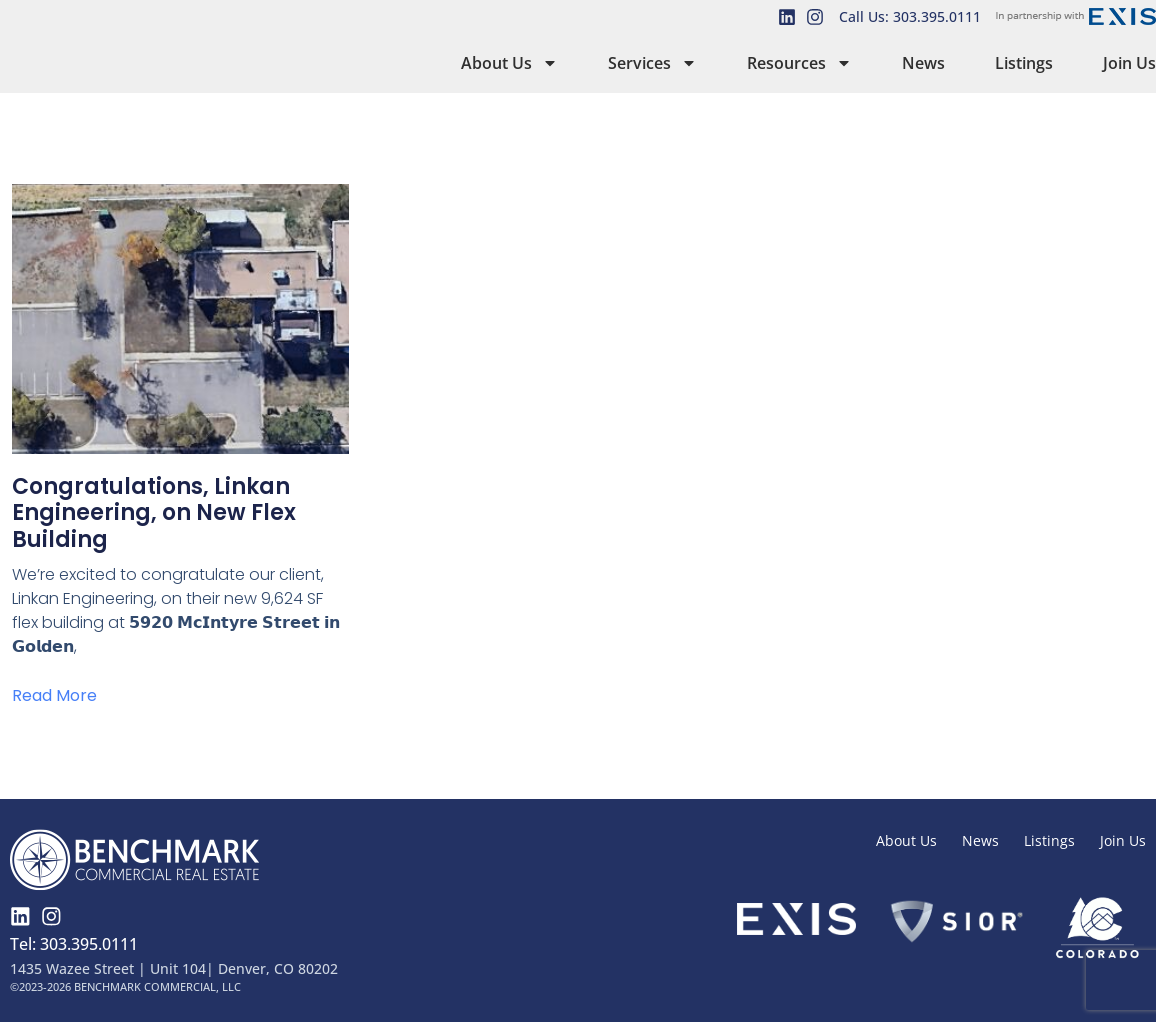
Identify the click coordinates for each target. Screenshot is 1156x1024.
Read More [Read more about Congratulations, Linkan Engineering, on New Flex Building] (54, 695)
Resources (799, 63)
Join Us (1129, 63)
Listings (1024, 63)
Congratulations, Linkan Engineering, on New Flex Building (154, 513)
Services (652, 63)
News (923, 63)
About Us (509, 63)
